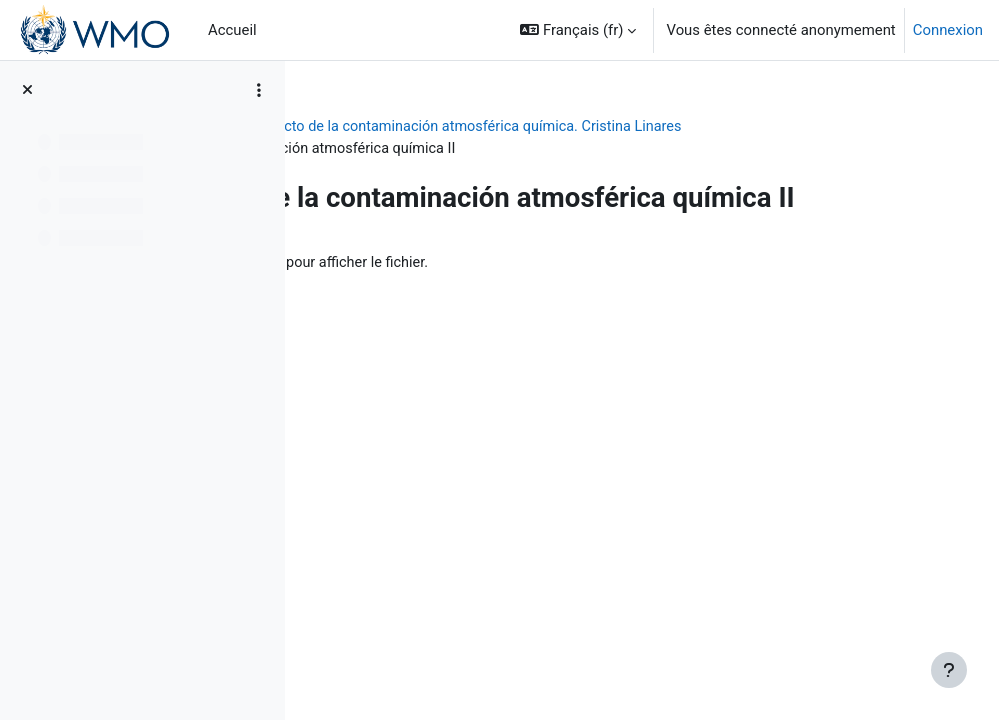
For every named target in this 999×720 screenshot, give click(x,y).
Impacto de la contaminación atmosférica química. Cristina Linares (701, 127)
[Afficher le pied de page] (949, 670)
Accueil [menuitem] (232, 30)
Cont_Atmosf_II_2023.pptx (504, 279)
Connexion (948, 30)
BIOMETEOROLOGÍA (391, 127)
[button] (578, 30)
